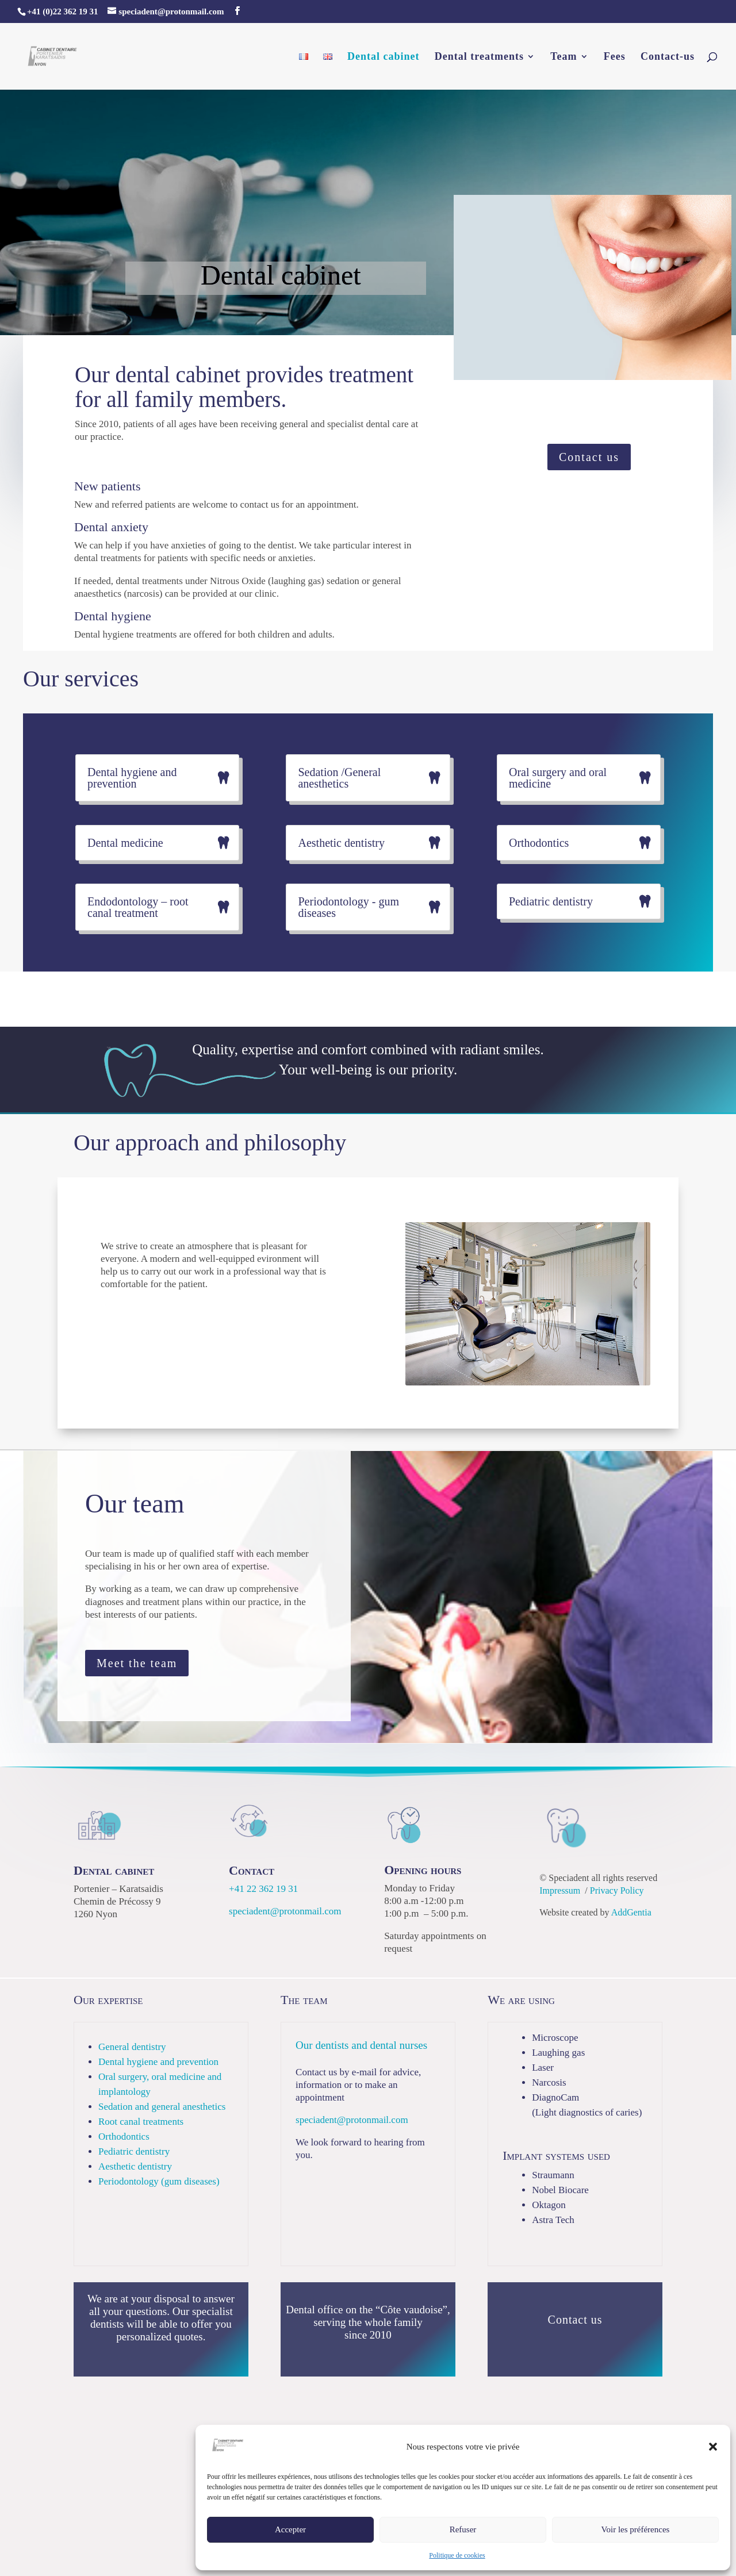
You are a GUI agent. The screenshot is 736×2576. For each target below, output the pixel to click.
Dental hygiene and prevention (158, 2061)
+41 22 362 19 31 (263, 1888)
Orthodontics (124, 2136)
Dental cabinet (383, 57)
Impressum (559, 1890)
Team (563, 57)
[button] (713, 2446)
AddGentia (631, 1912)
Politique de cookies (457, 2555)
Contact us (589, 457)
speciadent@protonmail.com (285, 1911)
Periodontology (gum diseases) (159, 2181)
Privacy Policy (617, 1890)
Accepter (290, 2529)
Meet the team (137, 1663)
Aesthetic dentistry (135, 2166)
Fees (615, 57)
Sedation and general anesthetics (161, 2106)
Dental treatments (479, 57)
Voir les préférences (635, 2529)
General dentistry (132, 2046)
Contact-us (668, 57)
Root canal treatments (140, 2121)
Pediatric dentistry (134, 2151)
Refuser (463, 2529)
